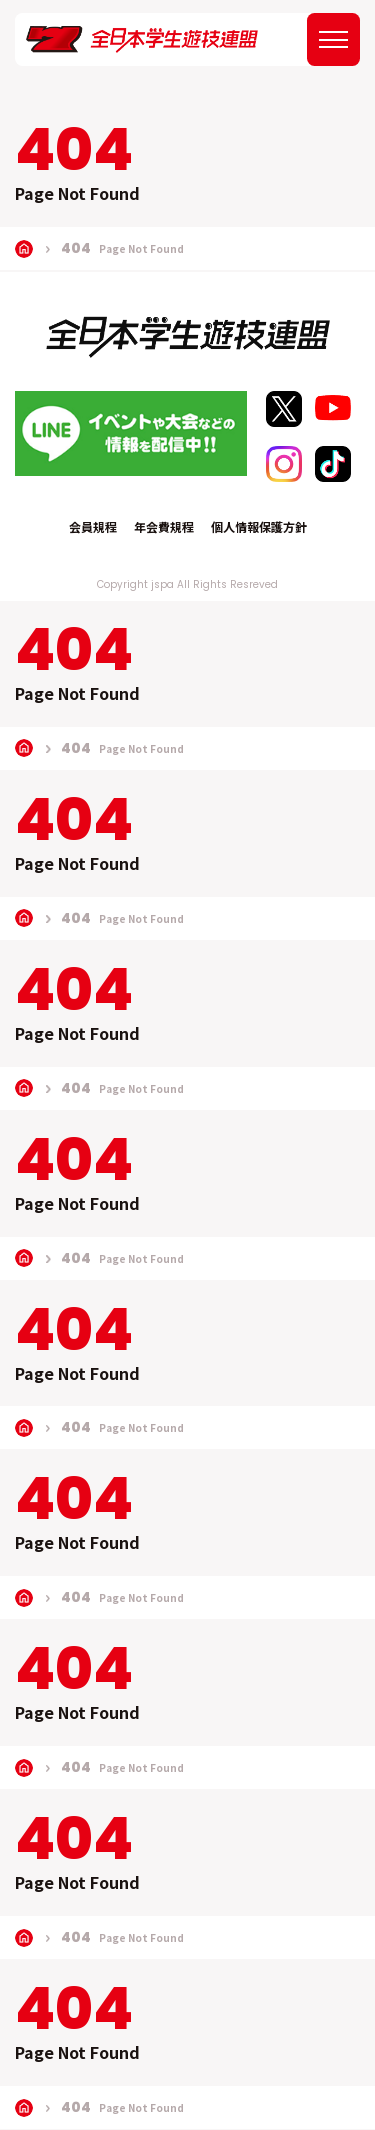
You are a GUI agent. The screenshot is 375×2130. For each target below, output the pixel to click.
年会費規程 (164, 526)
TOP (24, 249)
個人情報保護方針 (259, 526)
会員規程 (93, 526)
